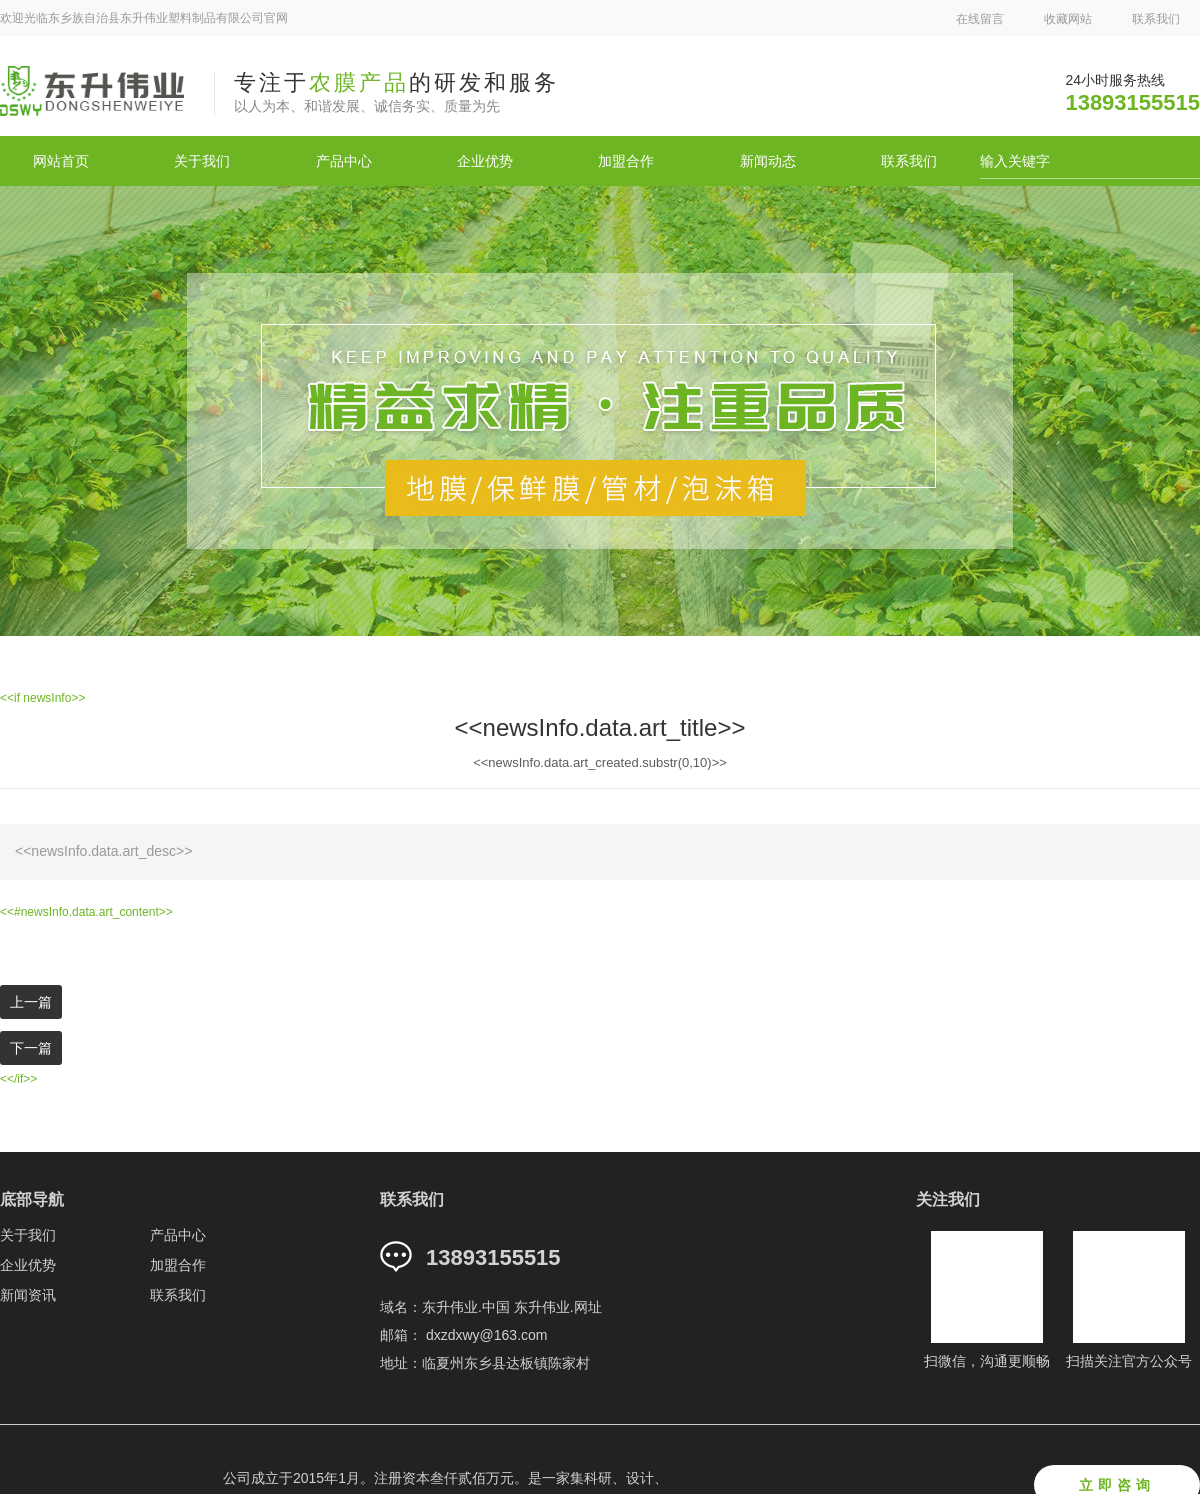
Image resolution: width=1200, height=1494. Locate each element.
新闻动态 (768, 161)
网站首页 (61, 161)
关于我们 (202, 161)
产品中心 (344, 161)
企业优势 (485, 161)
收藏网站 (1068, 19)
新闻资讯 (28, 1295)
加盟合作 (626, 161)
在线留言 (980, 19)
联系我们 (1156, 19)
